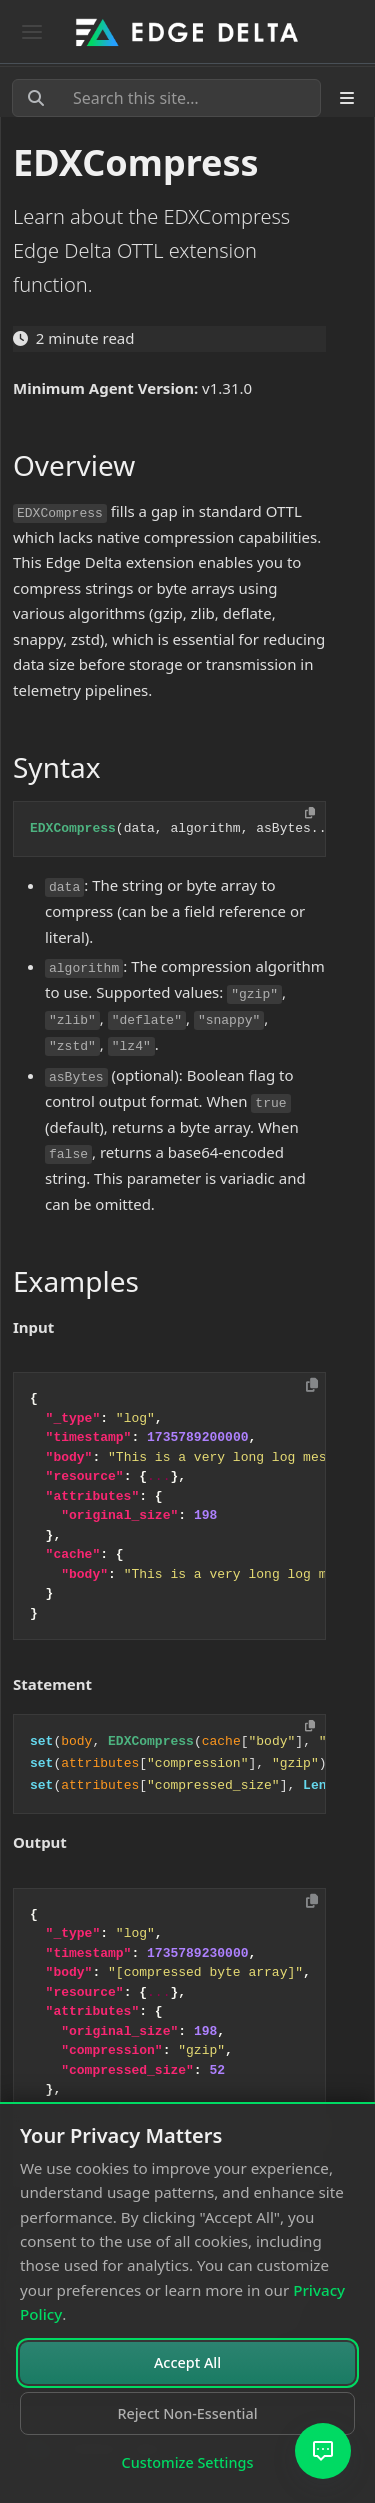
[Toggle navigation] (32, 32)
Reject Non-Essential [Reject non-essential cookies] (187, 2413)
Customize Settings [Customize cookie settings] (188, 2462)
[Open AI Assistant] (323, 2451)
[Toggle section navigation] (347, 98)
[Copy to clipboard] (312, 1385)
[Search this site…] (166, 98)
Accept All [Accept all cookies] (187, 2362)
